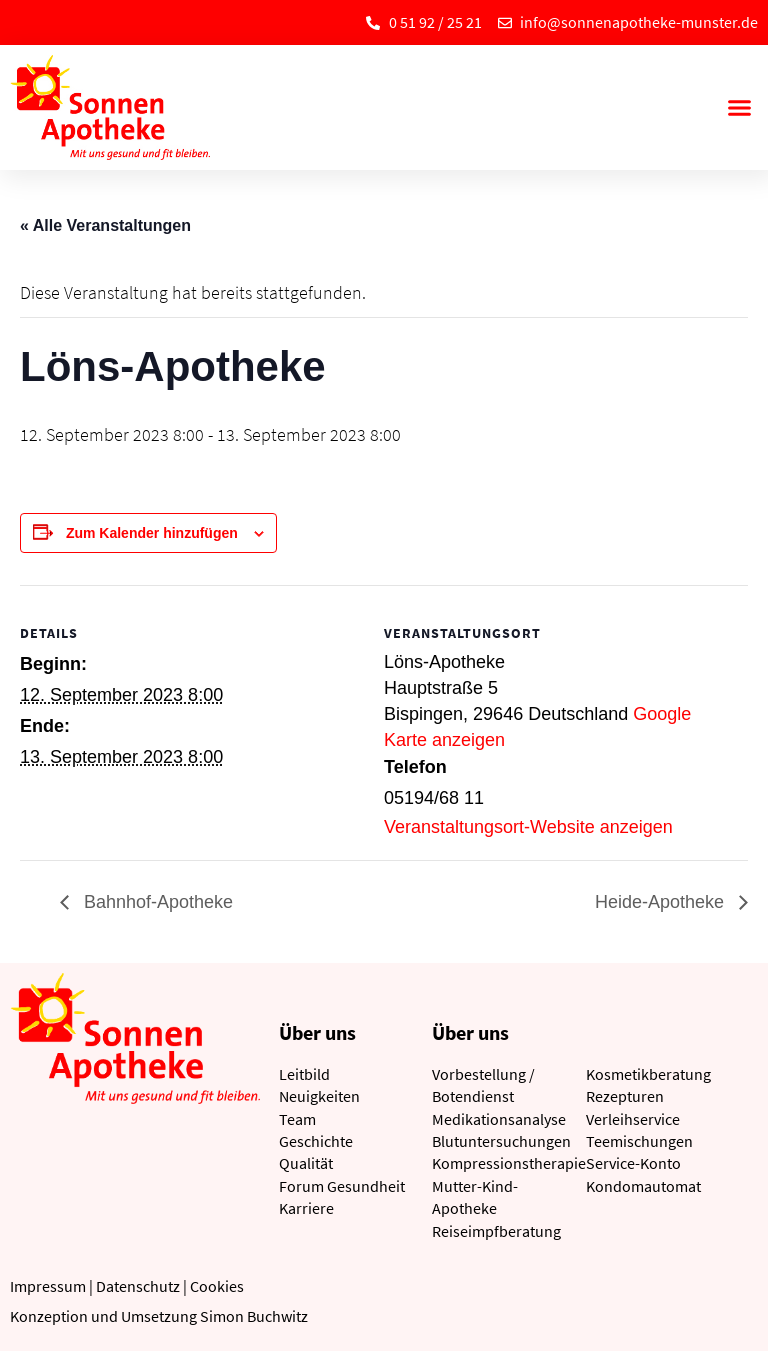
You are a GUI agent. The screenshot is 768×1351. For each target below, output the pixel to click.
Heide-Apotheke (662, 902)
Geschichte (316, 1141)
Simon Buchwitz (254, 1316)
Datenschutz (138, 1286)
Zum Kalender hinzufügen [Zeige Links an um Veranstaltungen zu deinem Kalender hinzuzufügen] (152, 533)
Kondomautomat (643, 1186)
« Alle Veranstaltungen (105, 225)
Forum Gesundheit (342, 1186)
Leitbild (304, 1074)
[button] (739, 108)
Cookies (217, 1286)
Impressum (48, 1286)
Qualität (306, 1163)
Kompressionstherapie (509, 1163)
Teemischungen (639, 1141)
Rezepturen (625, 1096)
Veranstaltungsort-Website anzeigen (528, 827)
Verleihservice (633, 1119)
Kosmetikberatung (648, 1074)
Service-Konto (633, 1163)
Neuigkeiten (319, 1096)
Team (297, 1119)
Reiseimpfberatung (496, 1231)
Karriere (306, 1208)
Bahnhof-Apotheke (156, 902)
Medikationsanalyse (499, 1119)
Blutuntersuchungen (501, 1141)
